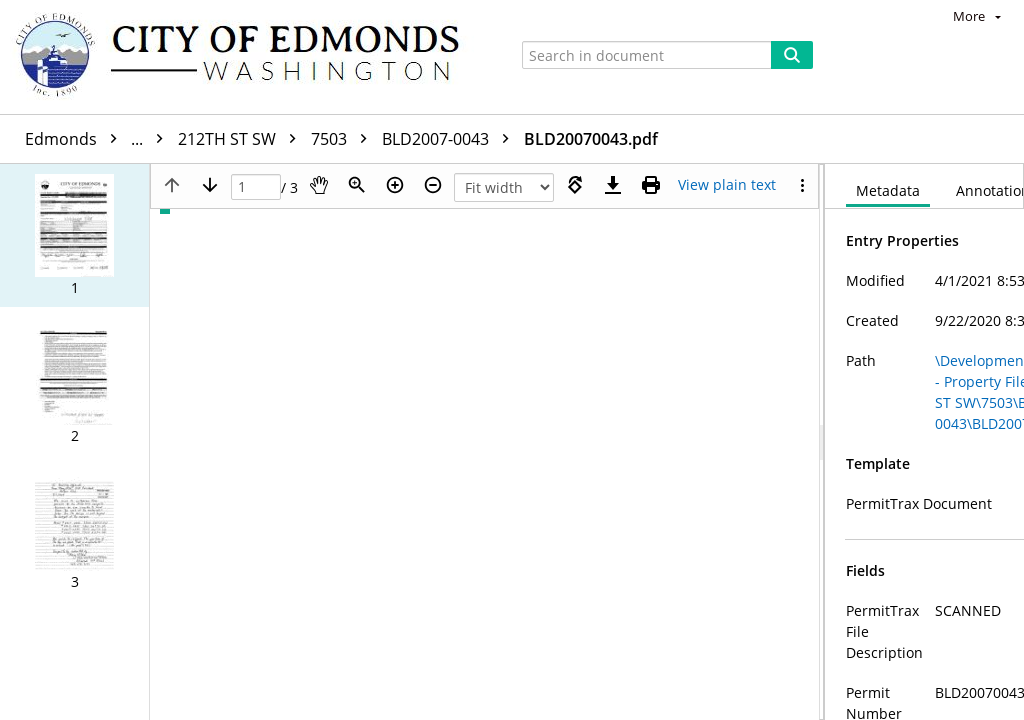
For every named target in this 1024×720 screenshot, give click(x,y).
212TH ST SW (242, 139)
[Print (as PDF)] (651, 185)
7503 (344, 139)
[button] (74, 235)
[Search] (792, 55)
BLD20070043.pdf (591, 139)
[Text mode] (727, 185)
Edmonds (99, 139)
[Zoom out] (433, 185)
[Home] (247, 57)
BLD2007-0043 (450, 139)
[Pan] (319, 185)
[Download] (613, 185)
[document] (924, 442)
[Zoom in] (395, 185)
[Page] (256, 187)
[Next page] (210, 185)
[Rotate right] (575, 185)
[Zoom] (357, 185)
